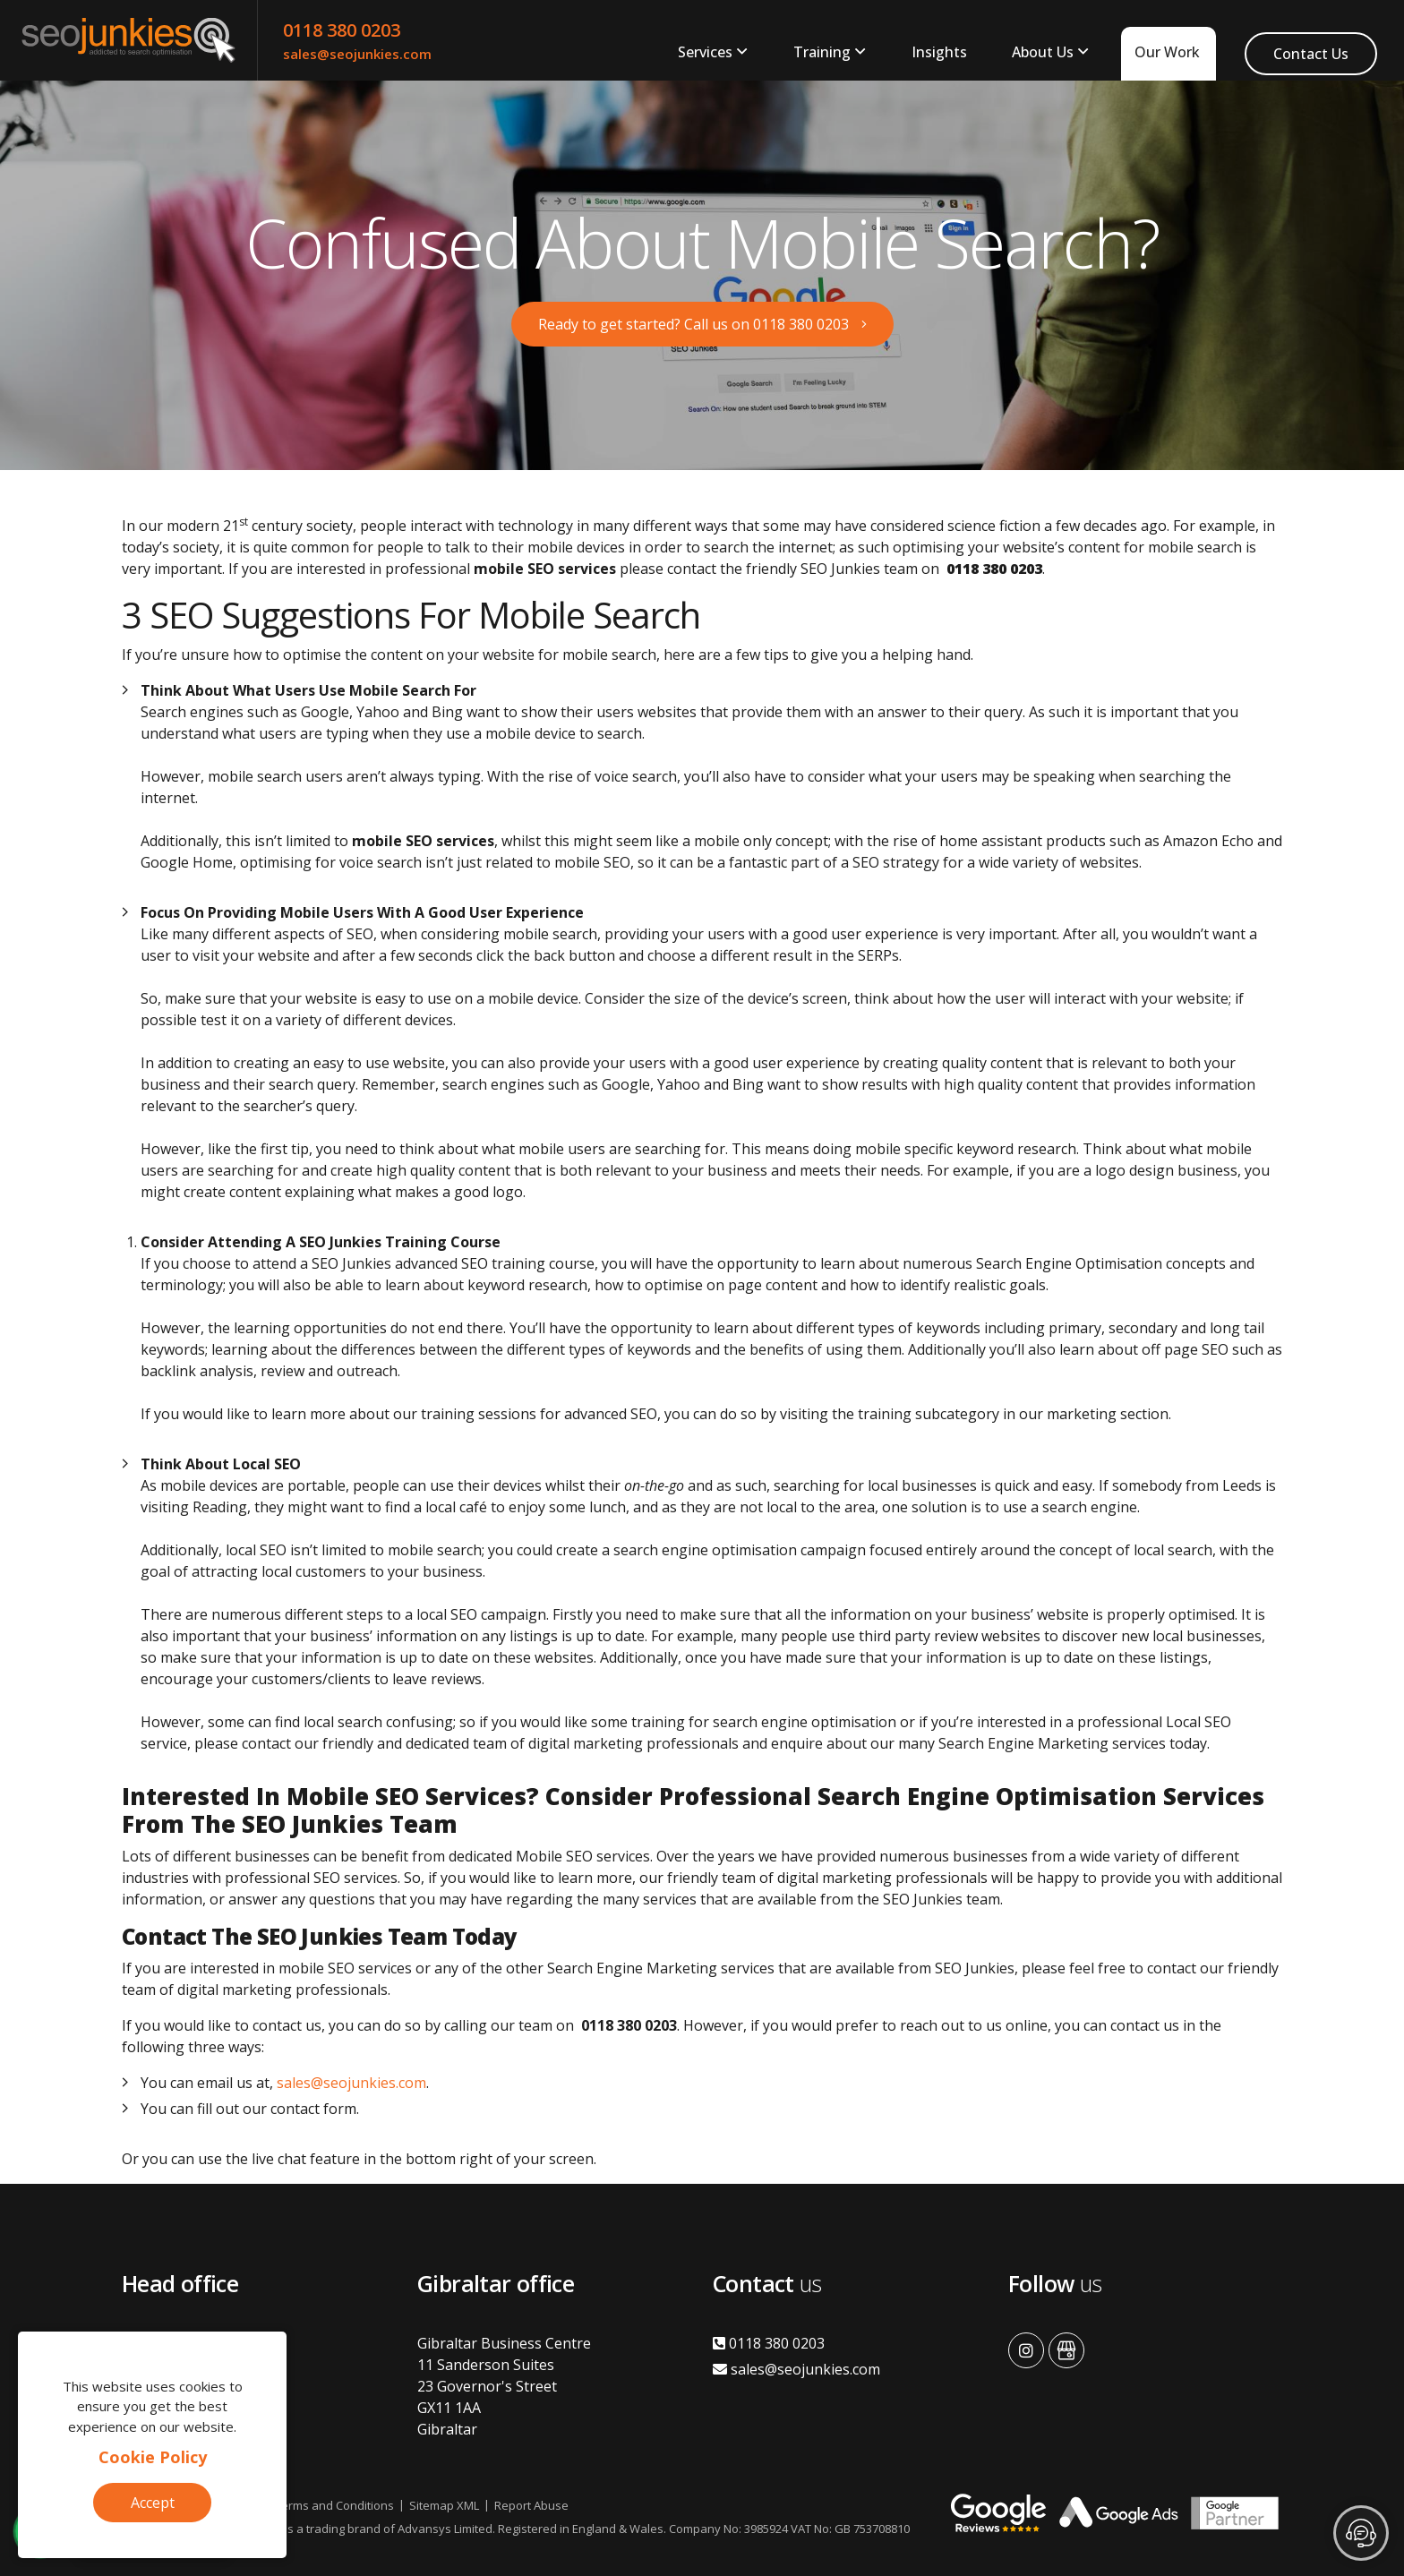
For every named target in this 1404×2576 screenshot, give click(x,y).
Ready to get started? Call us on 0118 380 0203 (693, 324)
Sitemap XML (444, 2505)
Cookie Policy (152, 2457)
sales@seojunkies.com (357, 54)
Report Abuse (531, 2505)
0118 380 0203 (341, 30)
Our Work (1167, 52)
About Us (1043, 52)
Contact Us (1310, 54)
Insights (939, 52)
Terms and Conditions (334, 2505)
